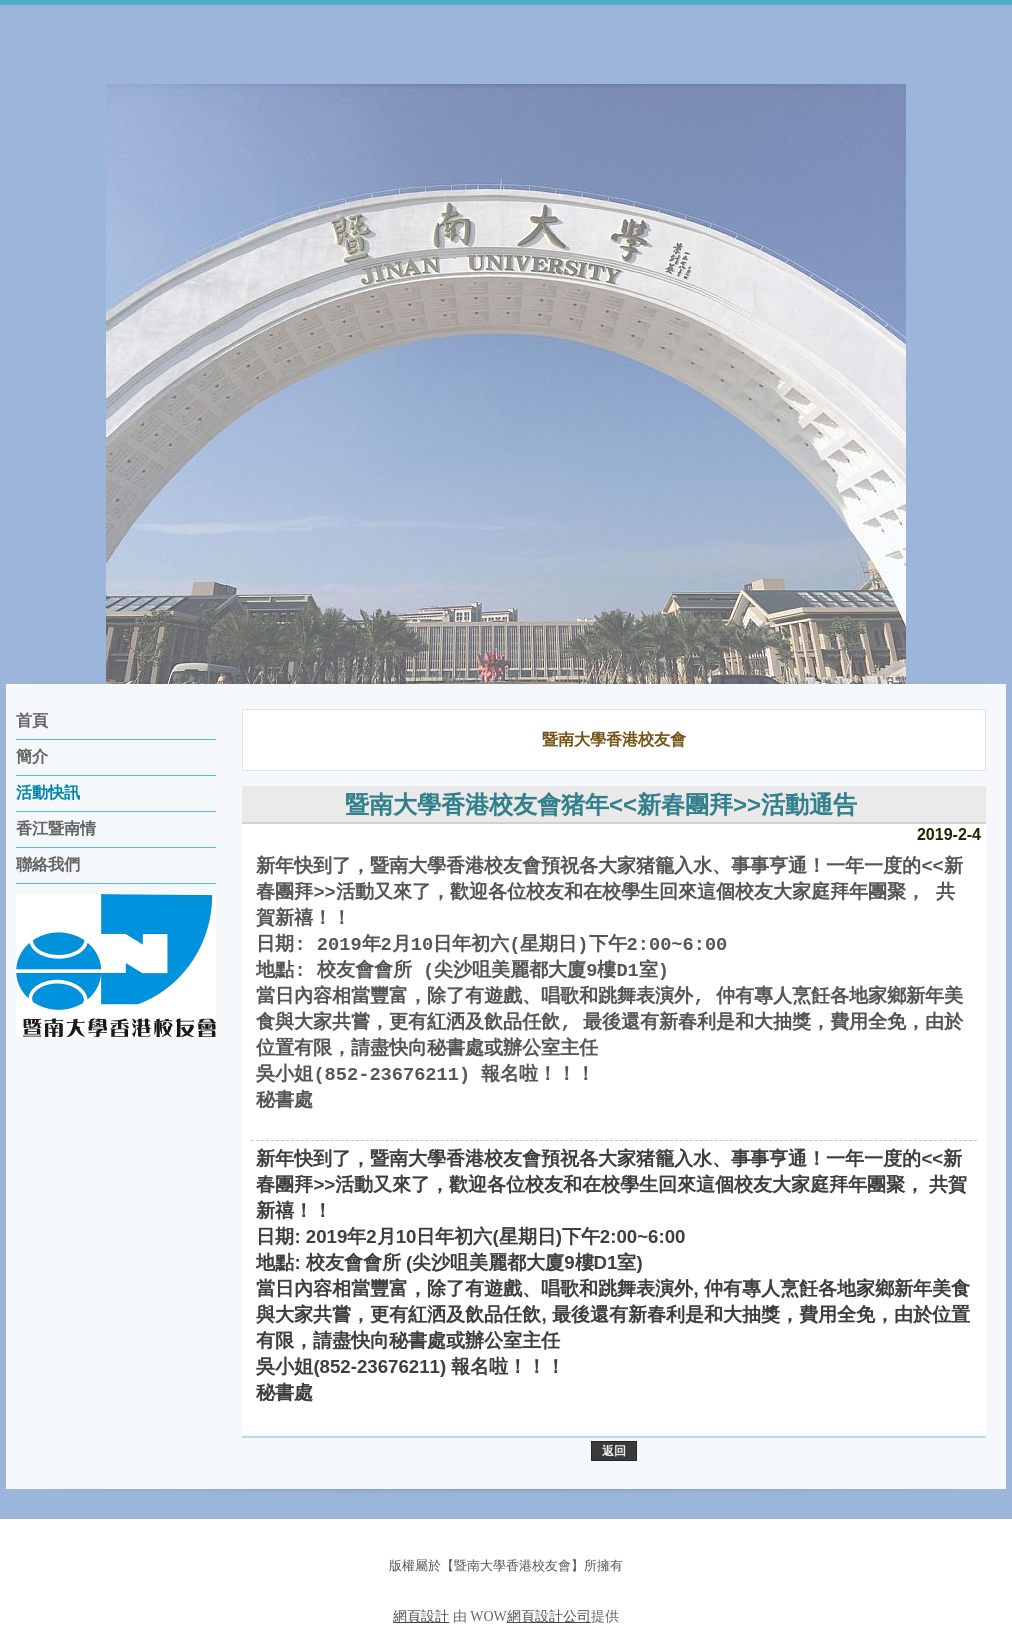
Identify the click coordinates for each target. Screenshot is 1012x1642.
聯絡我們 (48, 864)
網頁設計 (421, 1616)
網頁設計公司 (549, 1616)
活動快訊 (48, 792)
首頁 (32, 720)
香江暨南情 (56, 828)
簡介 (32, 756)
